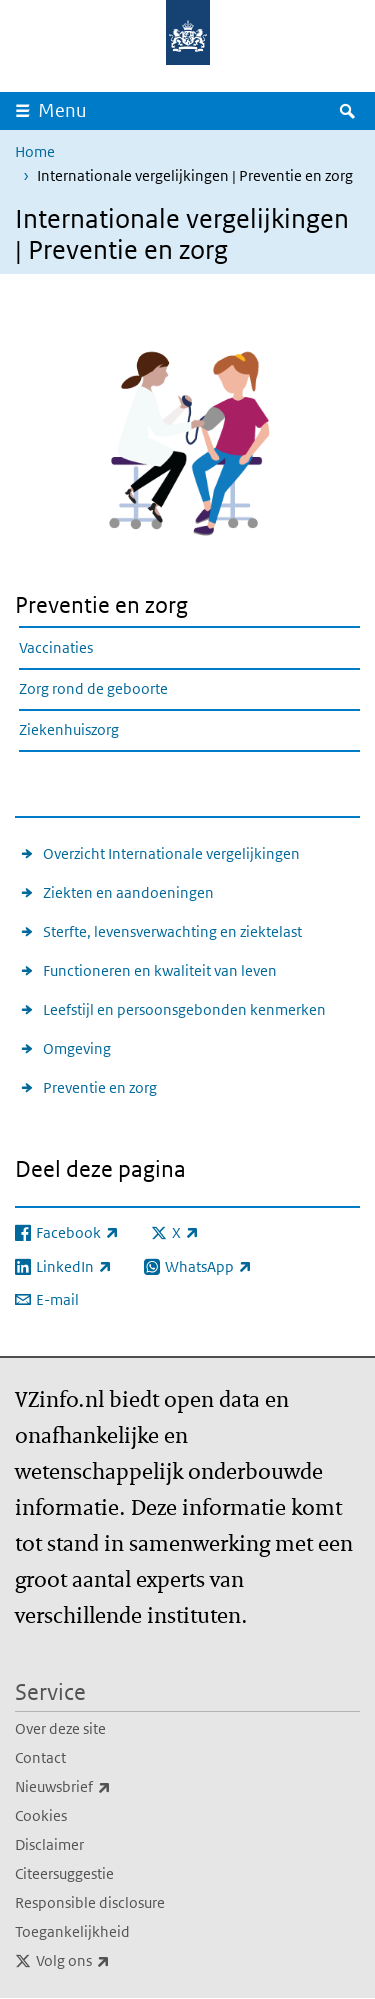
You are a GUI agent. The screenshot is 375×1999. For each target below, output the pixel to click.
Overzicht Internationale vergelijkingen (171, 853)
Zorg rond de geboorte (93, 688)
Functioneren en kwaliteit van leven (160, 970)
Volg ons (117, 1961)
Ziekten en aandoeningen (128, 892)
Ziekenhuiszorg (69, 729)
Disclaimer (49, 1844)
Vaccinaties (56, 647)
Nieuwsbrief (107, 1787)
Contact (40, 1757)
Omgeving (77, 1048)
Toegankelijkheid (72, 1931)
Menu (62, 110)
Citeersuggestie (64, 1873)
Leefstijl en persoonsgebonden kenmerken (184, 1009)
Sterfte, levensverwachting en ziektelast (172, 931)
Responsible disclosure (90, 1902)
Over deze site (60, 1728)
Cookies (41, 1815)
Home (35, 151)
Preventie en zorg (100, 1087)
